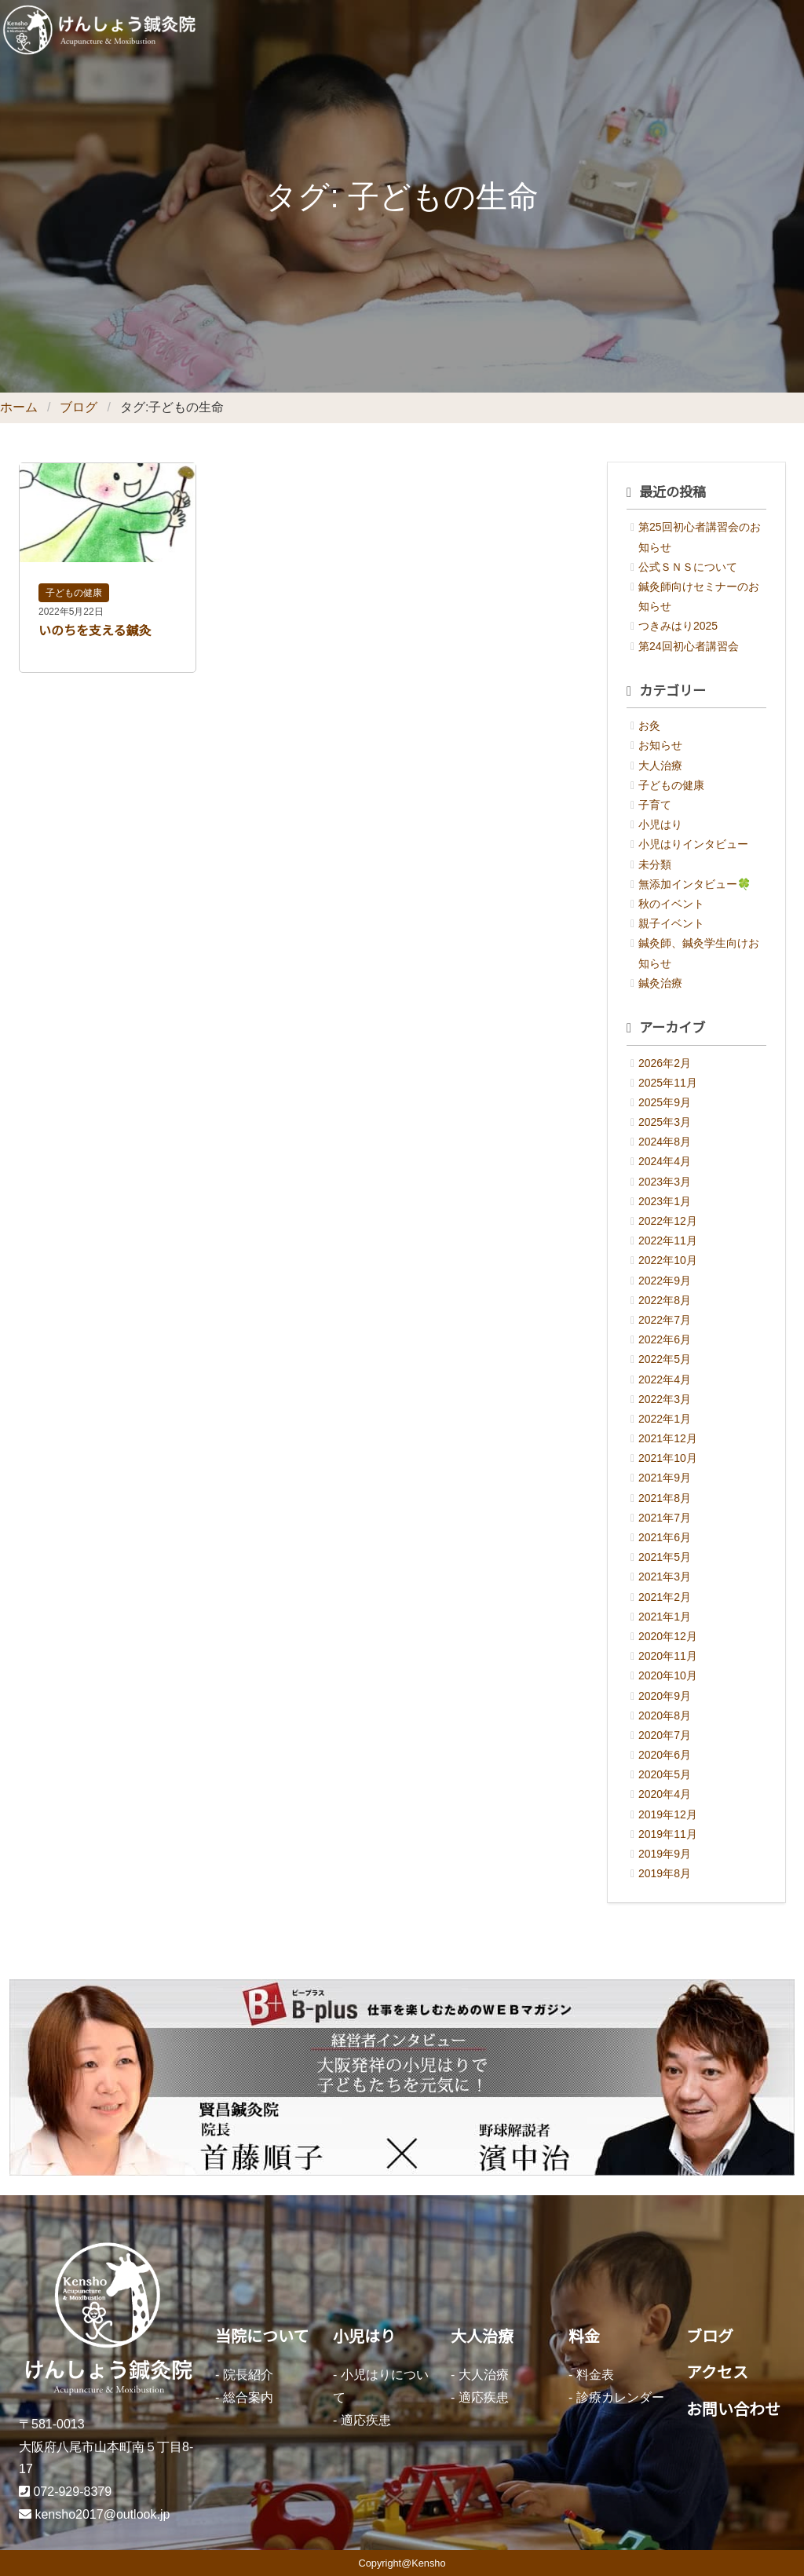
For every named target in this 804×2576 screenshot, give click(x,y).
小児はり (660, 824)
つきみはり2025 (678, 625)
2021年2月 (664, 1597)
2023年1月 (664, 1201)
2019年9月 (664, 1853)
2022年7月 (664, 1320)
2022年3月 (664, 1399)
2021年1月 (664, 1616)
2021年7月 (664, 1517)
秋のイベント (671, 903)
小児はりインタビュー (693, 844)
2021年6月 (664, 1537)
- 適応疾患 (362, 2420)
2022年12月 (667, 1221)
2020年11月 (667, 1656)
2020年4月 (664, 1794)
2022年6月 (664, 1339)
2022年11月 (667, 1240)
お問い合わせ (733, 2409)
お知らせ (660, 745)
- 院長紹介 (244, 2374)
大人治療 (660, 765)
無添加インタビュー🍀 (694, 884)
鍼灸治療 (660, 983)
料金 (584, 2336)
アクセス (717, 2372)
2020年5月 (664, 1774)
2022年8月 (664, 1300)
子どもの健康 (74, 592)
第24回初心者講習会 (688, 646)
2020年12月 (667, 1636)
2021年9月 (664, 1477)
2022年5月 (664, 1359)
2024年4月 (664, 1161)
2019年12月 (667, 1814)
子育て (654, 804)
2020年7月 (664, 1735)
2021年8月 (664, 1498)
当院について (262, 2336)
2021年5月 (664, 1557)
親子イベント (671, 923)
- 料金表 (591, 2374)
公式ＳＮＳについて (687, 567)
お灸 (649, 725)
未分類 (654, 864)
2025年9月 (664, 1102)
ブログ (78, 407)
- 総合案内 (244, 2397)
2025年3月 (664, 1122)
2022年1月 (664, 1418)
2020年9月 (664, 1696)
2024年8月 (664, 1141)
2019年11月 (667, 1834)
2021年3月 (664, 1576)
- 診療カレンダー (616, 2397)
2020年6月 (664, 1754)
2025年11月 (667, 1082)
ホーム (19, 407)
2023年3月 (664, 1181)
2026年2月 (664, 1063)
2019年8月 (664, 1873)
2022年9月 (664, 1280)
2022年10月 (667, 1260)
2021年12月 (667, 1438)
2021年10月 (667, 1458)
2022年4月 (664, 1379)
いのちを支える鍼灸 (95, 631)
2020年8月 (664, 1715)
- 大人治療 (480, 2374)
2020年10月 (667, 1675)
